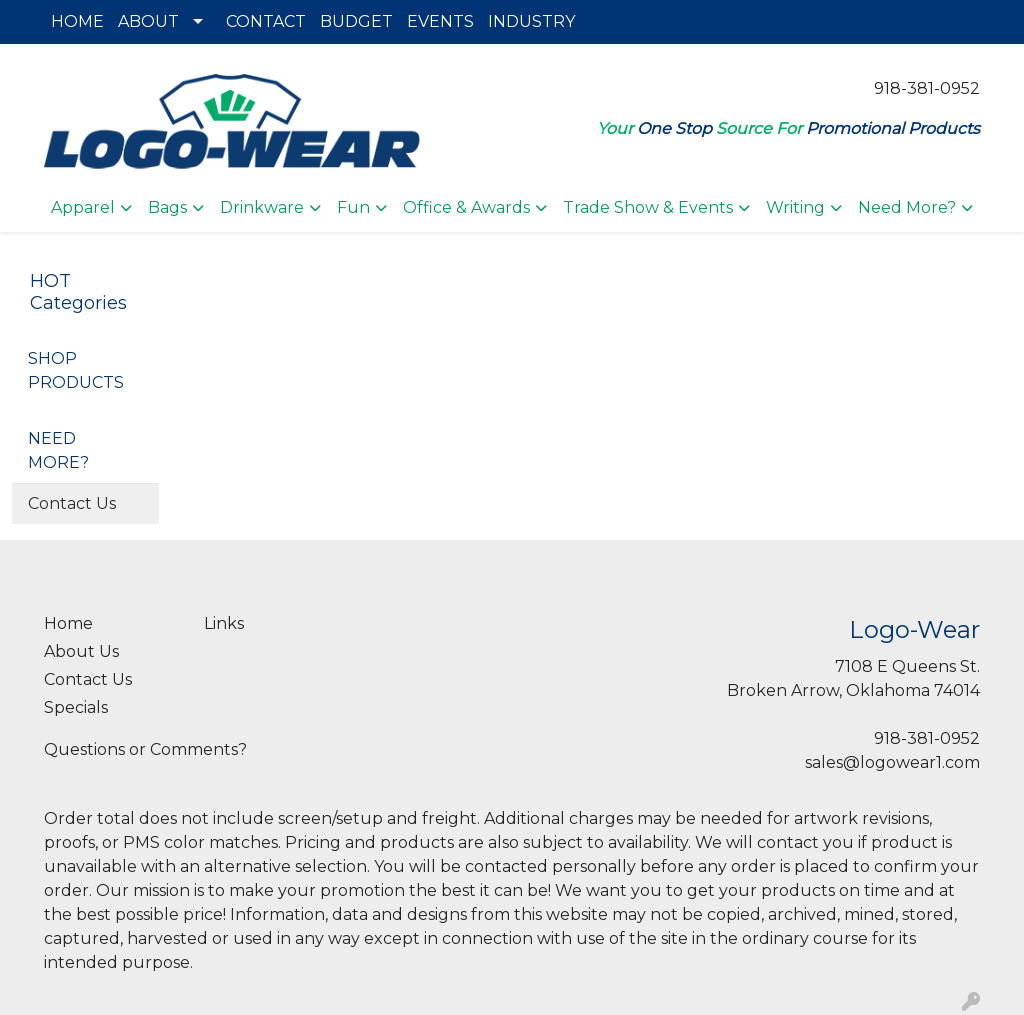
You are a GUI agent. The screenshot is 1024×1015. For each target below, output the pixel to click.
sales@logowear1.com (892, 762)
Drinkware (262, 207)
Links (224, 623)
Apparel (83, 207)
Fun (353, 207)
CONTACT (266, 21)
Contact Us (72, 503)
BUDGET (356, 21)
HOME (77, 21)
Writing (795, 207)
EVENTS (440, 21)
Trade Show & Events (648, 207)
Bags (167, 207)
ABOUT (148, 21)
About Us (81, 651)
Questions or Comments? (145, 749)
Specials (76, 707)
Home (68, 623)
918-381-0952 (927, 88)
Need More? (907, 207)
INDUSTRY (531, 21)
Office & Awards (466, 207)
